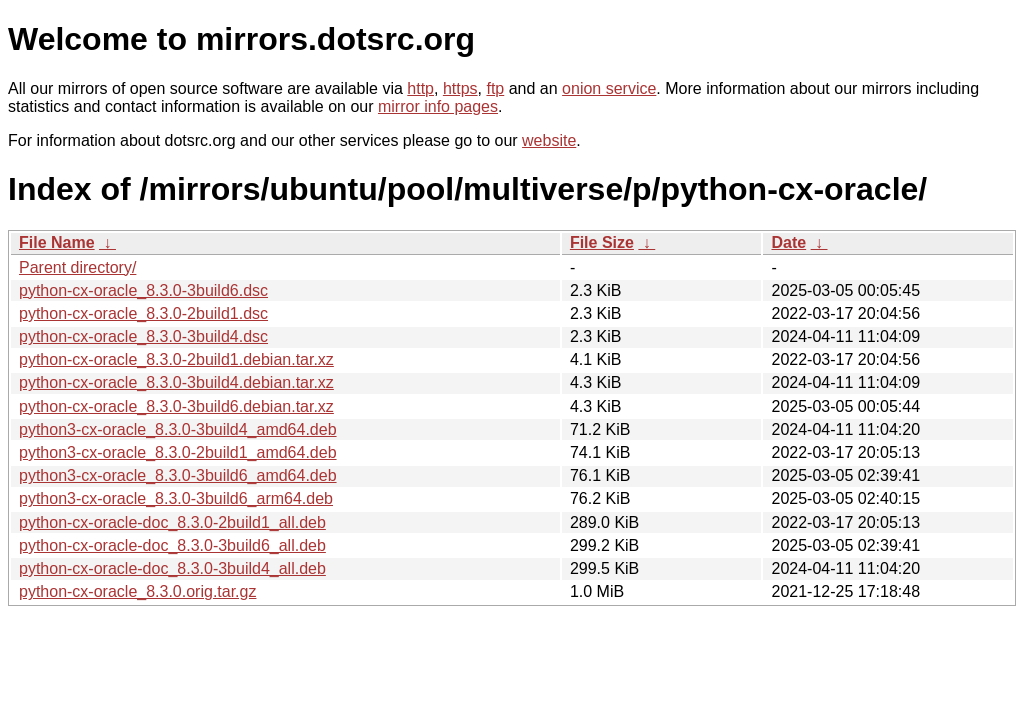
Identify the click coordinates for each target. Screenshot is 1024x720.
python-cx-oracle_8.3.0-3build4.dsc (143, 336)
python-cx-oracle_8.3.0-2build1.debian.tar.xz (176, 359)
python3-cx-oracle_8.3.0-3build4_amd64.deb (178, 429)
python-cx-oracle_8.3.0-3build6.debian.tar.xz (176, 406)
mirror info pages (438, 106)
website (549, 140)
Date (788, 242)
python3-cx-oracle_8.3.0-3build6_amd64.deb (178, 475)
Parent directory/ (77, 267)
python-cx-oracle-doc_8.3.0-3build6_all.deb (172, 545)
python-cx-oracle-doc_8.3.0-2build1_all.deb (172, 522)
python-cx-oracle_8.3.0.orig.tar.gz (137, 591)
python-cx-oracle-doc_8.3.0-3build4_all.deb (172, 568)
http (420, 88)
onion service (609, 88)
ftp (495, 88)
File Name (57, 242)
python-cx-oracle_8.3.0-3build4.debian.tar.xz (176, 382)
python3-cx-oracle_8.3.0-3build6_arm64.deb (176, 498)
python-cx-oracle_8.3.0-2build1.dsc (143, 313)
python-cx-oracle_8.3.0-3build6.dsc (143, 290)
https (460, 88)
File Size (602, 242)
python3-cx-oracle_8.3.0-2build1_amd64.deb (178, 452)
